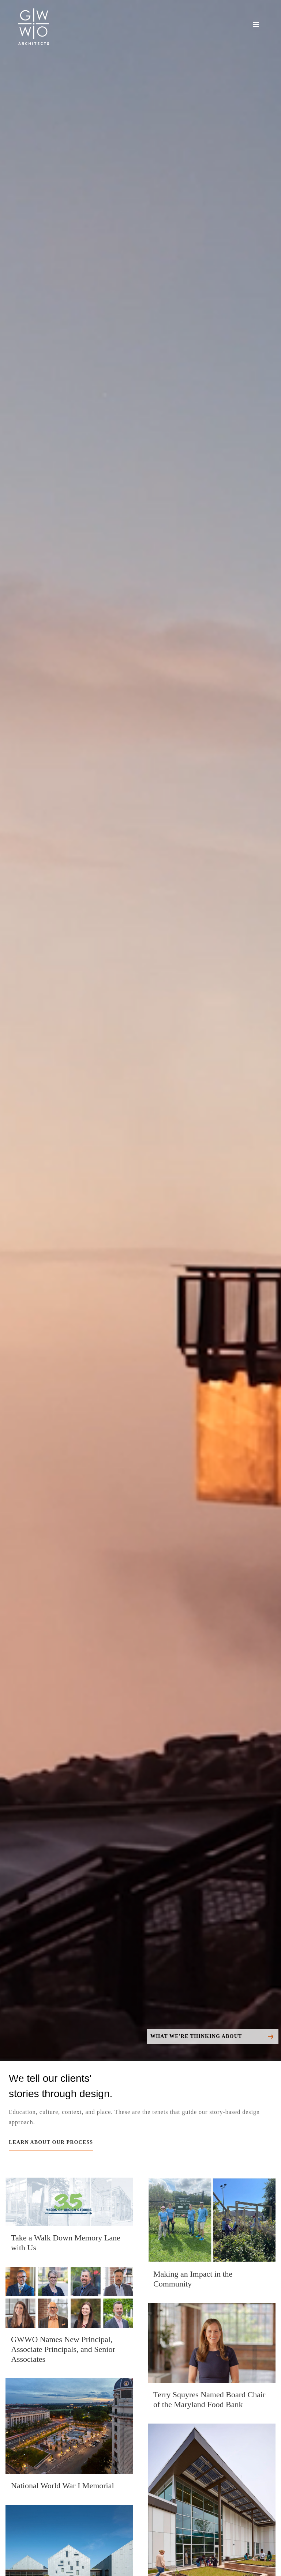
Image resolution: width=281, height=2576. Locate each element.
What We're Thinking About (211, 2037)
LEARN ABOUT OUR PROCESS (51, 2142)
